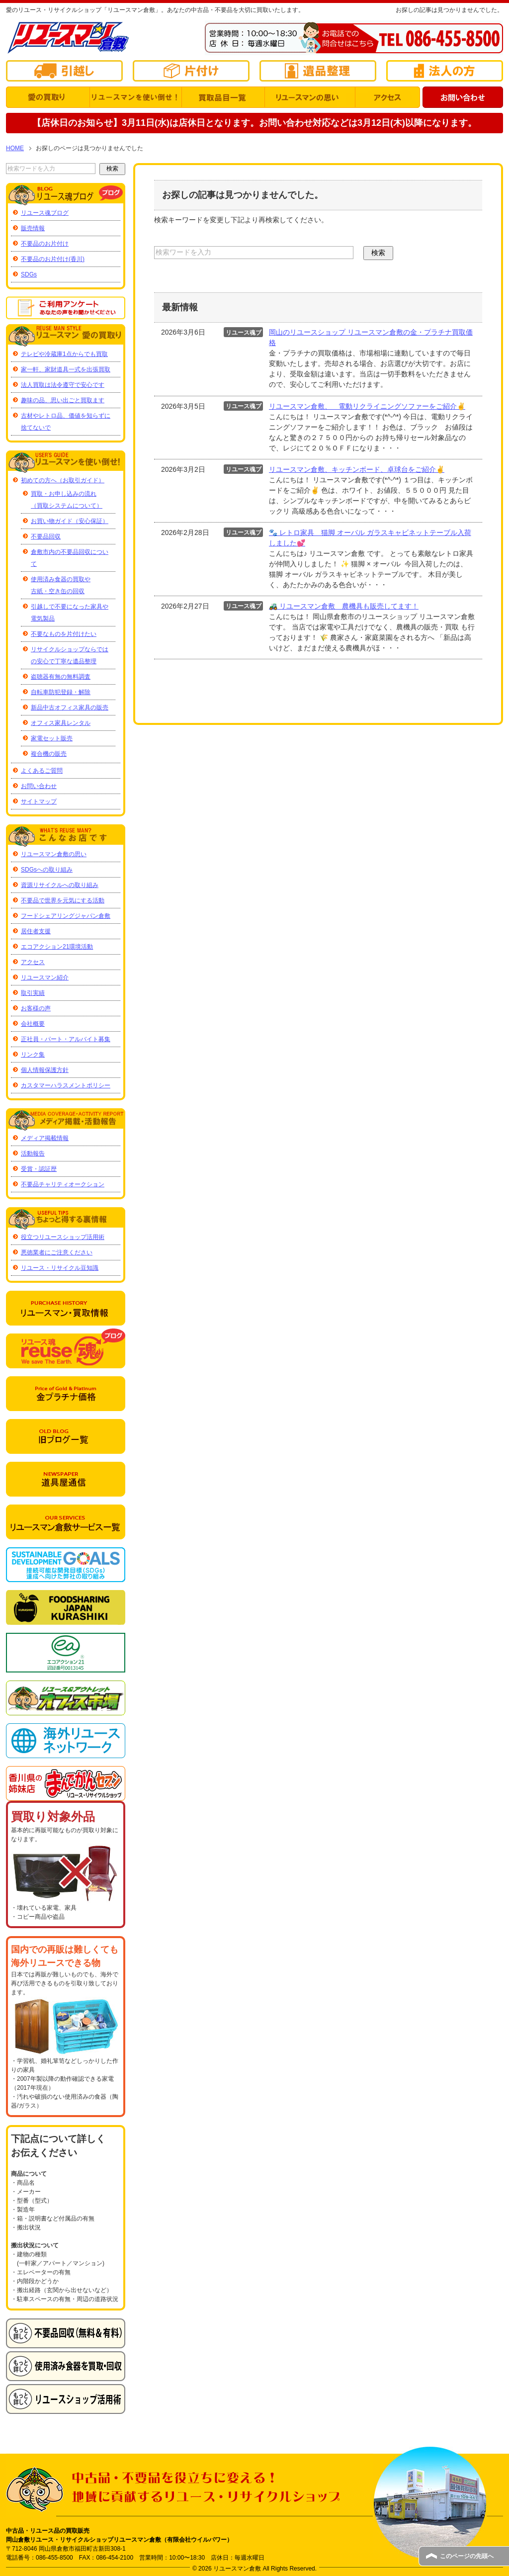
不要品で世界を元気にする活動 (62, 900)
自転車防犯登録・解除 (60, 692)
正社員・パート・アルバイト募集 (65, 1039)
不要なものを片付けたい (63, 633)
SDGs (29, 274)
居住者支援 (36, 931)
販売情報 (33, 228)
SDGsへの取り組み (47, 869)
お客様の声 (36, 1008)
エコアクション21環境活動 (57, 946)
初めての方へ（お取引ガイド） (62, 480)
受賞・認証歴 (39, 1168)
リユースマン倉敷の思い (53, 854)
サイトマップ (39, 801)
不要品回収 (46, 536)
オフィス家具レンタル (60, 722)
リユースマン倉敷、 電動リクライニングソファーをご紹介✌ (367, 406)
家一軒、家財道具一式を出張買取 (65, 369)
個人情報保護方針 (45, 1069)
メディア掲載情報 (45, 1138)
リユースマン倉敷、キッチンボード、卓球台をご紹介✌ (356, 469)
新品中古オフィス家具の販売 (69, 707)
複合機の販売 (49, 753)
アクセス (33, 962)
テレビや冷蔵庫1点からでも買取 (64, 354)
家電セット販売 (52, 738)
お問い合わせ (39, 786)
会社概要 (33, 1023)
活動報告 (33, 1153)
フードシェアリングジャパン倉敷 (65, 915)
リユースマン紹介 (45, 977)
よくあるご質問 (42, 770)
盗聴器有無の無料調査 (60, 676)
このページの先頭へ (467, 2556)
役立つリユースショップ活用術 (62, 1237)
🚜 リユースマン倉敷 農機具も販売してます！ (344, 606)
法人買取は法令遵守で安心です (62, 384)
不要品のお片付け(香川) (53, 259)
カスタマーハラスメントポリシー (65, 1085)
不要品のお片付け (45, 243)
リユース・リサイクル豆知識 (59, 1267)
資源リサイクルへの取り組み (59, 885)
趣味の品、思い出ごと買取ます (62, 400)
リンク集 (33, 1054)
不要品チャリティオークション (62, 1184)
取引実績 (33, 992)
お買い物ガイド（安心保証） (69, 521)
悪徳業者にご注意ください (56, 1252)
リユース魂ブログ (45, 212)
